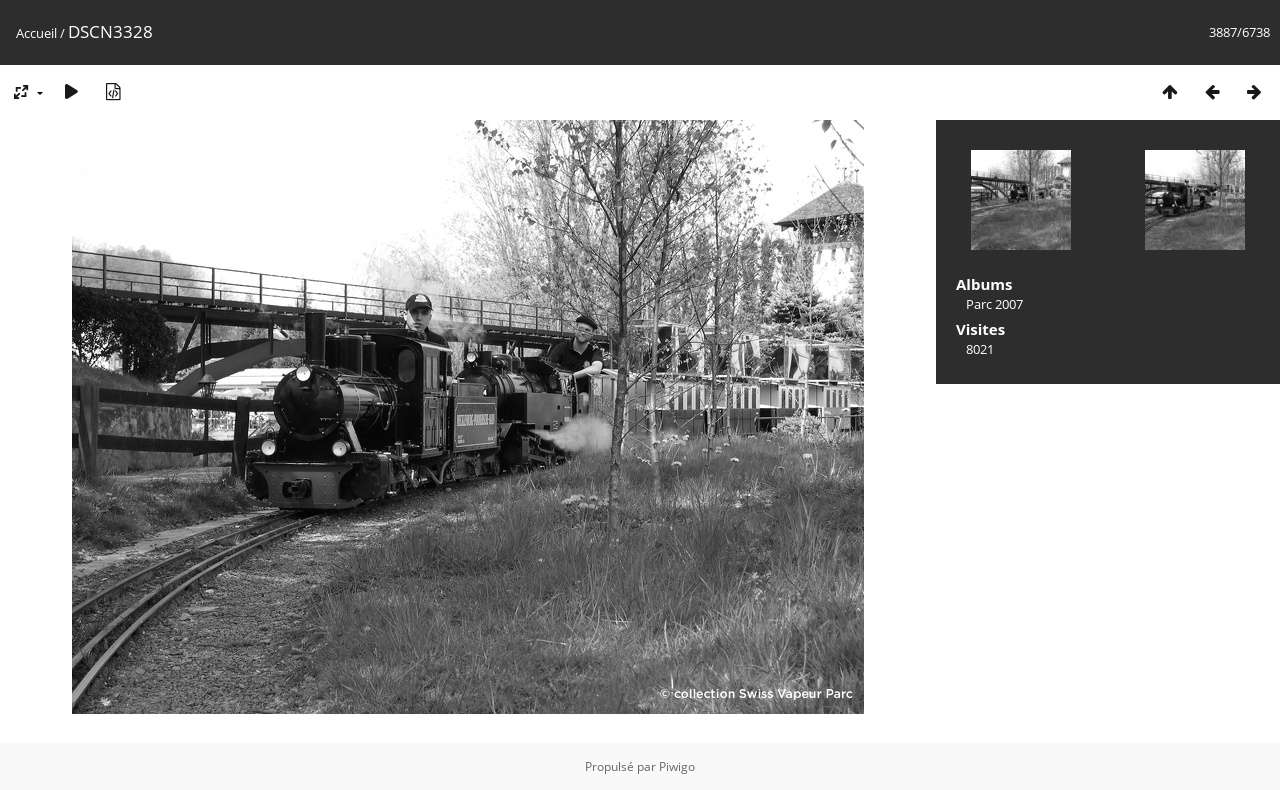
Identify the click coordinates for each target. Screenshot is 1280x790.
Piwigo (677, 766)
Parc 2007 (994, 304)
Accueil (36, 33)
